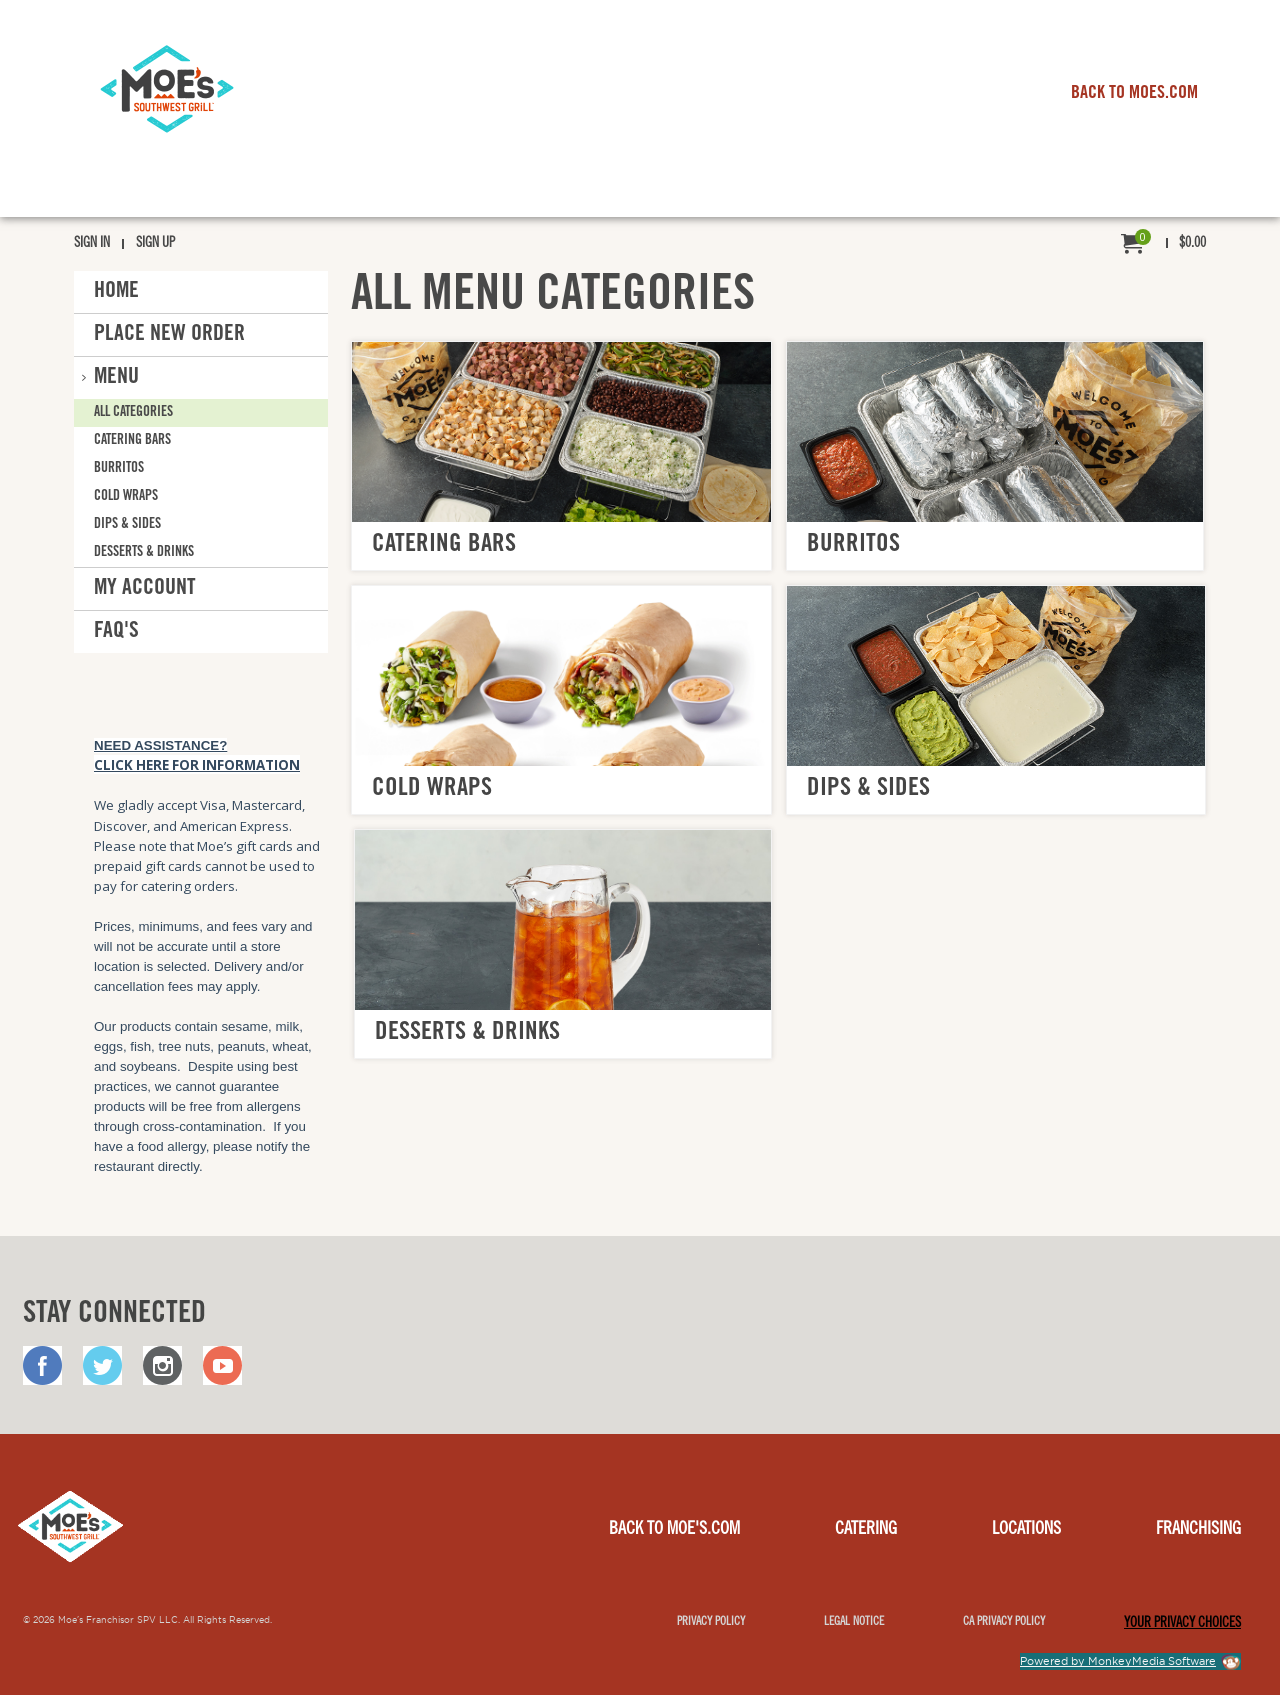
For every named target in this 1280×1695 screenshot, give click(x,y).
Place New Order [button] (169, 335)
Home (116, 292)
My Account (145, 589)
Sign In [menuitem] (92, 244)
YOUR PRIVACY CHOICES (1182, 1624)
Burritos (119, 469)
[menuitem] (1163, 244)
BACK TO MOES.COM (1134, 94)
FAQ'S (116, 632)
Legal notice (854, 1622)
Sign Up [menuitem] (155, 244)
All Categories (133, 412)
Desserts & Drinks (144, 553)
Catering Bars (132, 441)
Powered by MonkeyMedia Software (1118, 1661)
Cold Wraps (126, 497)
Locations (1026, 1530)
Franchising (1198, 1530)
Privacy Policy (711, 1622)
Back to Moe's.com (674, 1530)
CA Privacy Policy (1004, 1622)
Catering (866, 1530)
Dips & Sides (127, 525)
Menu (116, 378)
